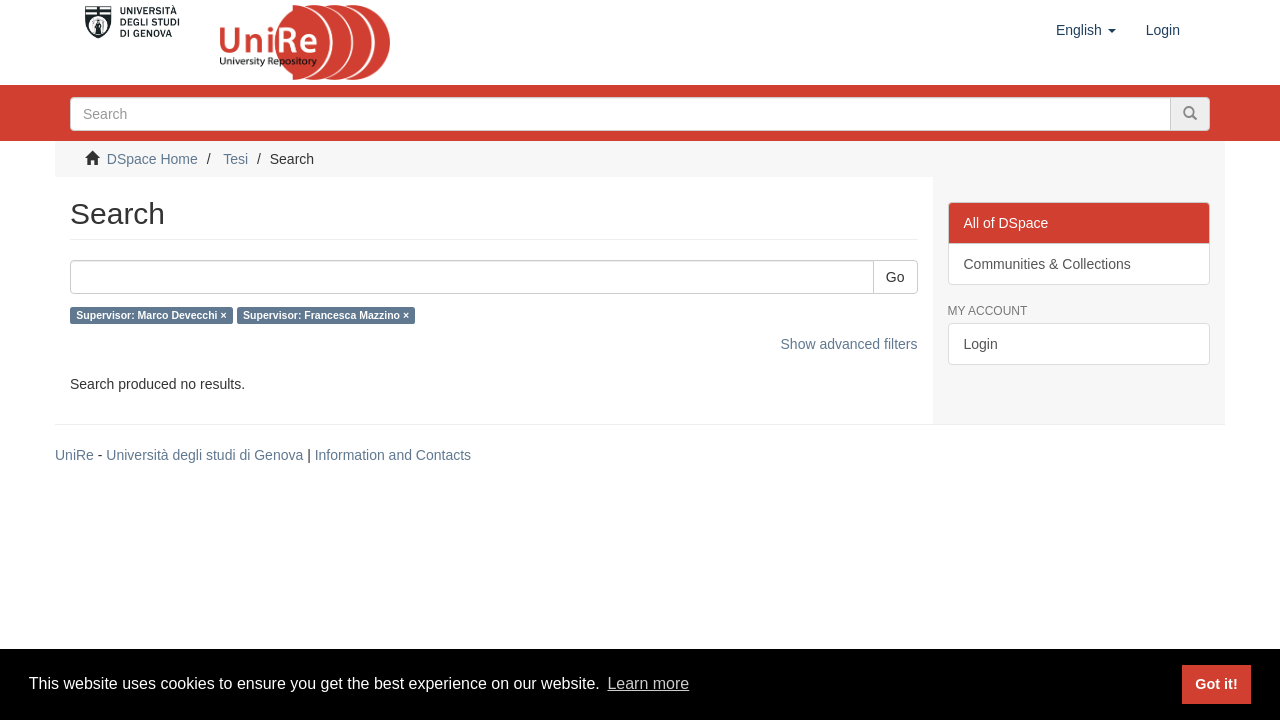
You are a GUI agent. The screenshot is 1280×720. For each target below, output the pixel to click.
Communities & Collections (1047, 264)
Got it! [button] (1216, 684)
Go (895, 277)
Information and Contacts (393, 455)
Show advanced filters (849, 344)
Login (981, 344)
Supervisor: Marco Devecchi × (151, 315)
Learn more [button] (648, 683)
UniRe (74, 455)
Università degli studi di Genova (204, 455)
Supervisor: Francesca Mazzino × (326, 315)
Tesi (235, 159)
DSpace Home (152, 159)
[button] (1086, 30)
